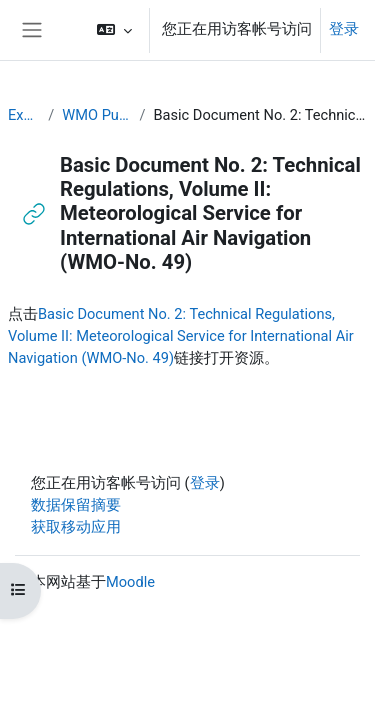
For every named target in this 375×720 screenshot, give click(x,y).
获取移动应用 (76, 527)
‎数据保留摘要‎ (76, 505)
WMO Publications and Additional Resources (96, 115)
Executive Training (24, 115)
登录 (344, 29)
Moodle (130, 582)
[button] (114, 30)
